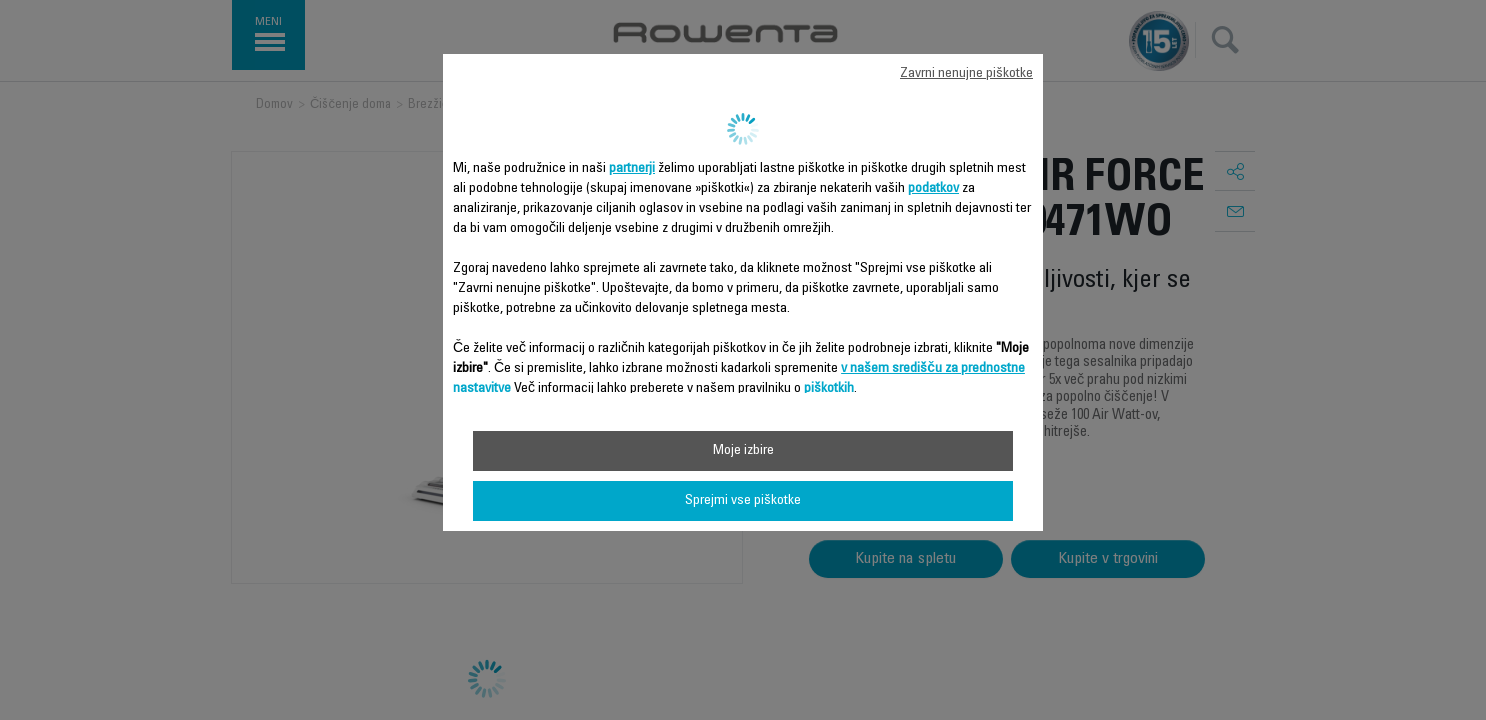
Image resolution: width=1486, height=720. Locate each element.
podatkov (933, 189)
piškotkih (829, 389)
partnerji (632, 169)
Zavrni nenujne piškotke (966, 74)
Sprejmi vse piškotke (743, 501)
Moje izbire (743, 451)
